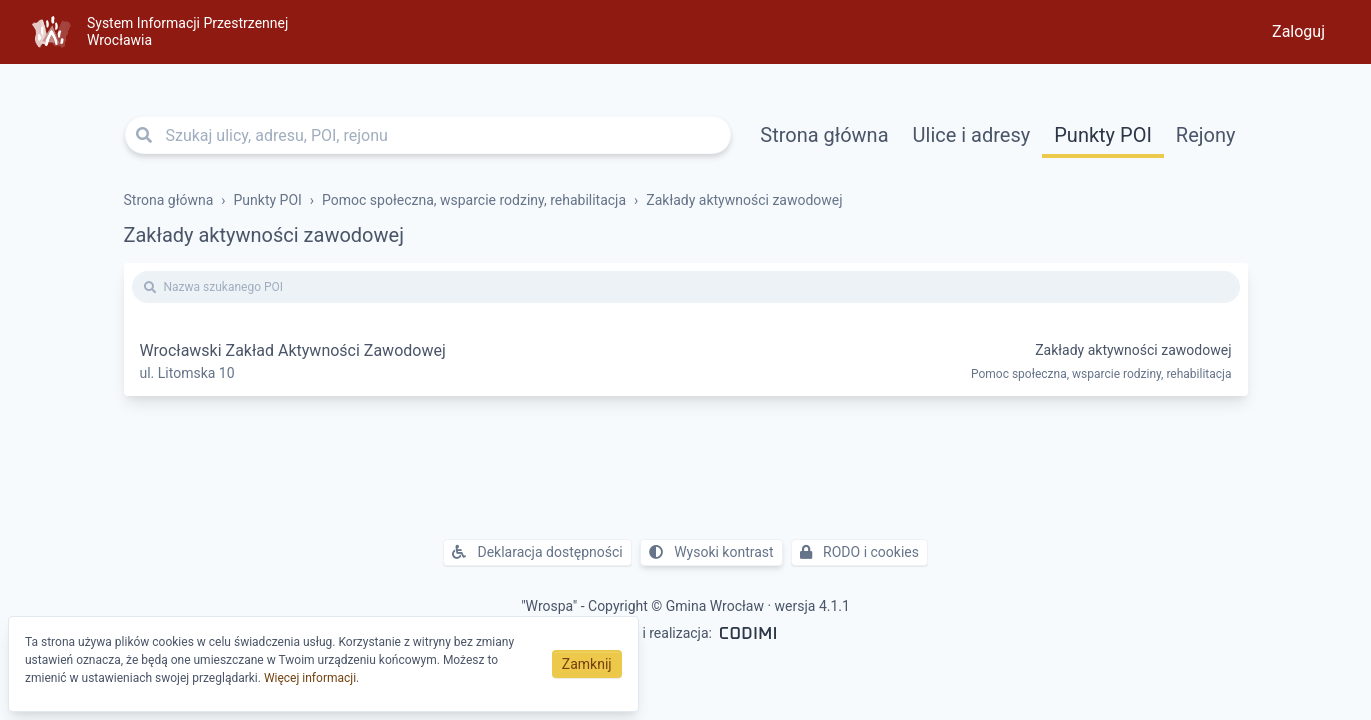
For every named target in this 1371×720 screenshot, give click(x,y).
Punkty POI (1103, 135)
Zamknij (587, 664)
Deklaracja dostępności (537, 552)
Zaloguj (1298, 31)
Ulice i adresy (972, 135)
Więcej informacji (310, 678)
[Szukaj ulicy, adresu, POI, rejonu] (428, 135)
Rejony (1206, 135)
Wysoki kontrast (711, 552)
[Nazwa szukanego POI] (686, 287)
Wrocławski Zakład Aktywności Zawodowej (293, 350)
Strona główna (824, 135)
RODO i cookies (859, 552)
